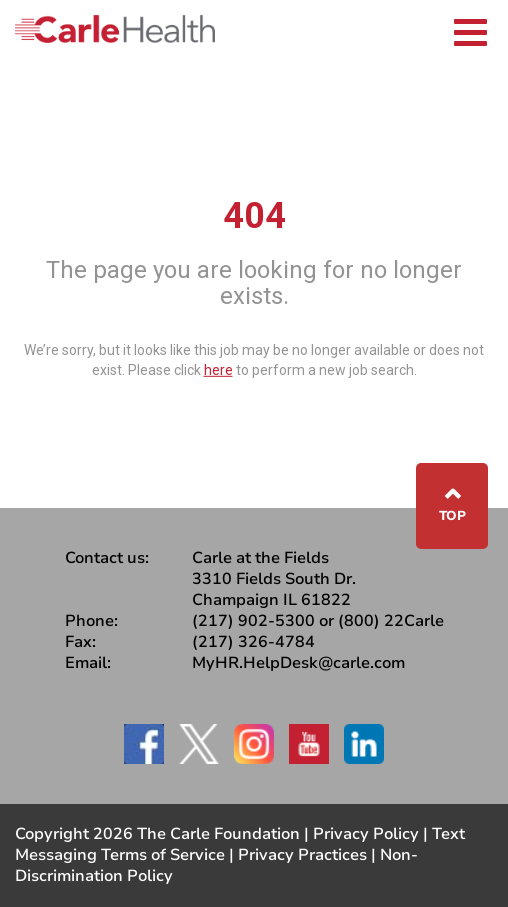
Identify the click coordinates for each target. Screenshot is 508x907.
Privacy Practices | (309, 855)
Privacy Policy (366, 834)
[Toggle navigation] (470, 29)
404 (254, 216)
